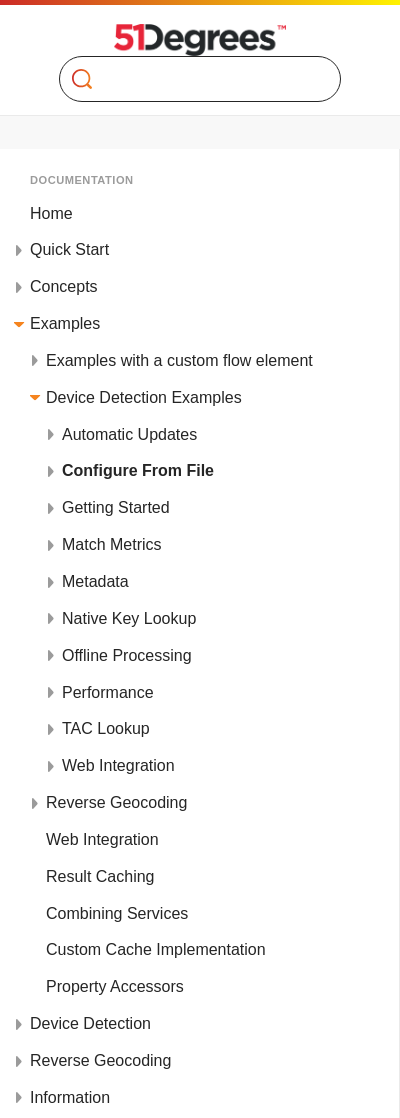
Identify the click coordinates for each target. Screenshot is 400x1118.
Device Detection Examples (144, 397)
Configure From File (138, 470)
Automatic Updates (129, 434)
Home (51, 213)
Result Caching (100, 876)
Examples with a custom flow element (179, 360)
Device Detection (90, 1023)
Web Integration (118, 765)
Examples (65, 323)
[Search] (191, 79)
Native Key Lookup (129, 618)
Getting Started (116, 507)
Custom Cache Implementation (156, 949)
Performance (108, 692)
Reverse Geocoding (116, 802)
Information (70, 1097)
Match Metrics (112, 544)
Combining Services (117, 913)
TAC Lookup (106, 728)
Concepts (64, 286)
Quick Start (69, 249)
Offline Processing (127, 655)
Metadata (95, 581)
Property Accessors (115, 986)
